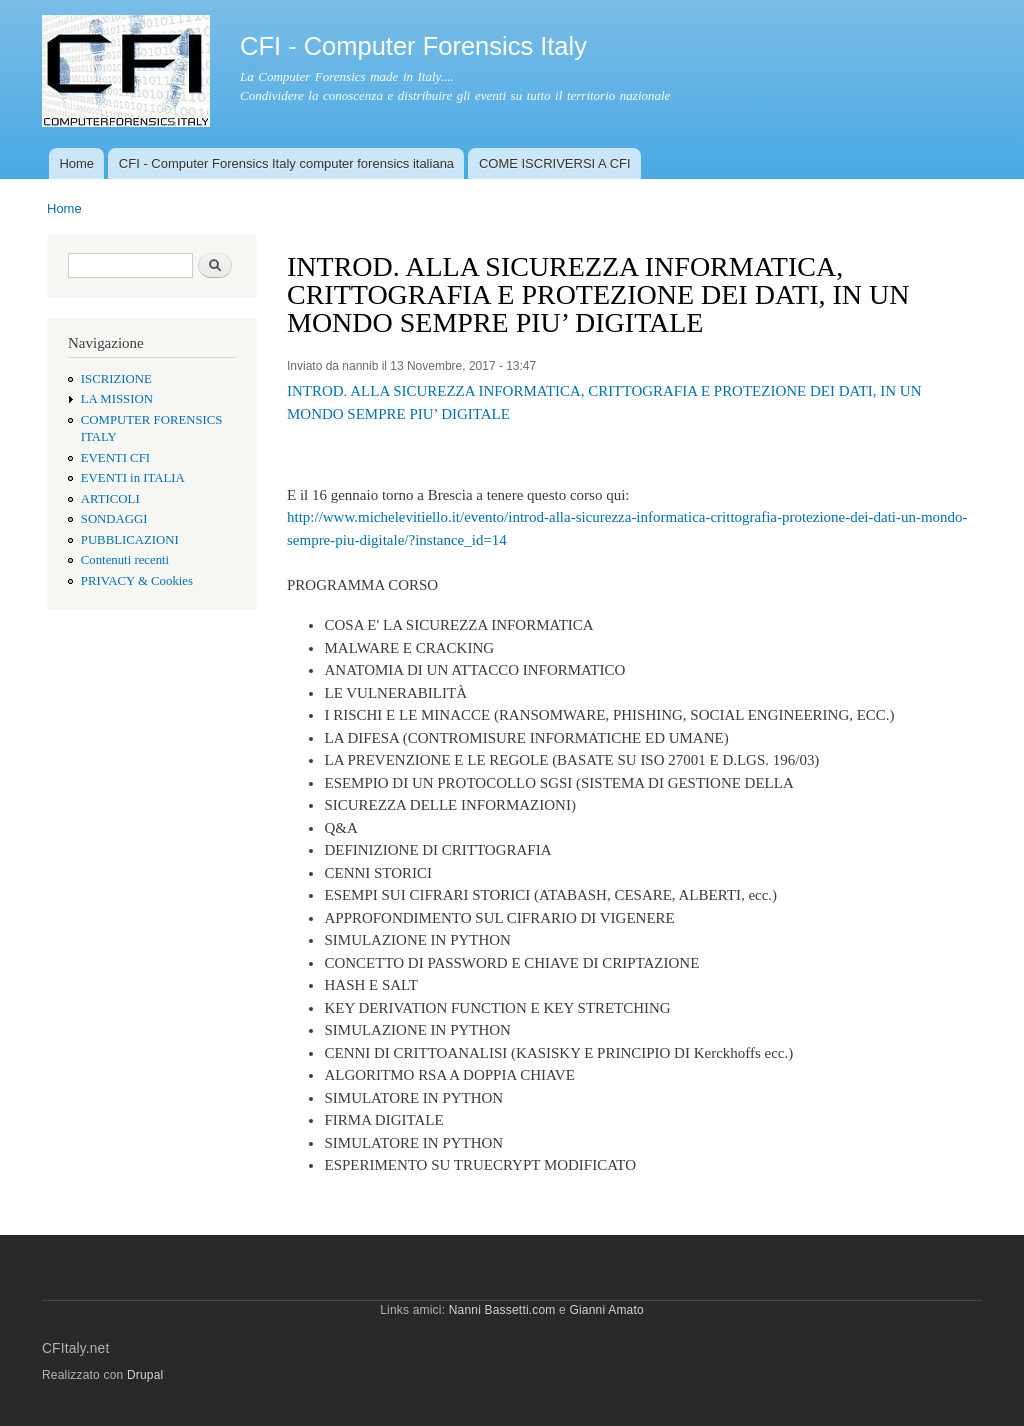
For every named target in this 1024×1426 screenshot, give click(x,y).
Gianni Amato (606, 1310)
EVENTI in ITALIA (133, 478)
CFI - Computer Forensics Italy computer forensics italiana (286, 163)
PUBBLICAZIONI (130, 540)
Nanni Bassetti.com (502, 1310)
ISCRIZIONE (116, 379)
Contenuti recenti (125, 560)
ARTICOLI (110, 499)
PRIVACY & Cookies (137, 581)
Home (76, 163)
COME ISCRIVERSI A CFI (555, 163)
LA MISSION (117, 399)
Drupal (145, 1375)
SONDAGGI (114, 519)
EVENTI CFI (115, 458)
